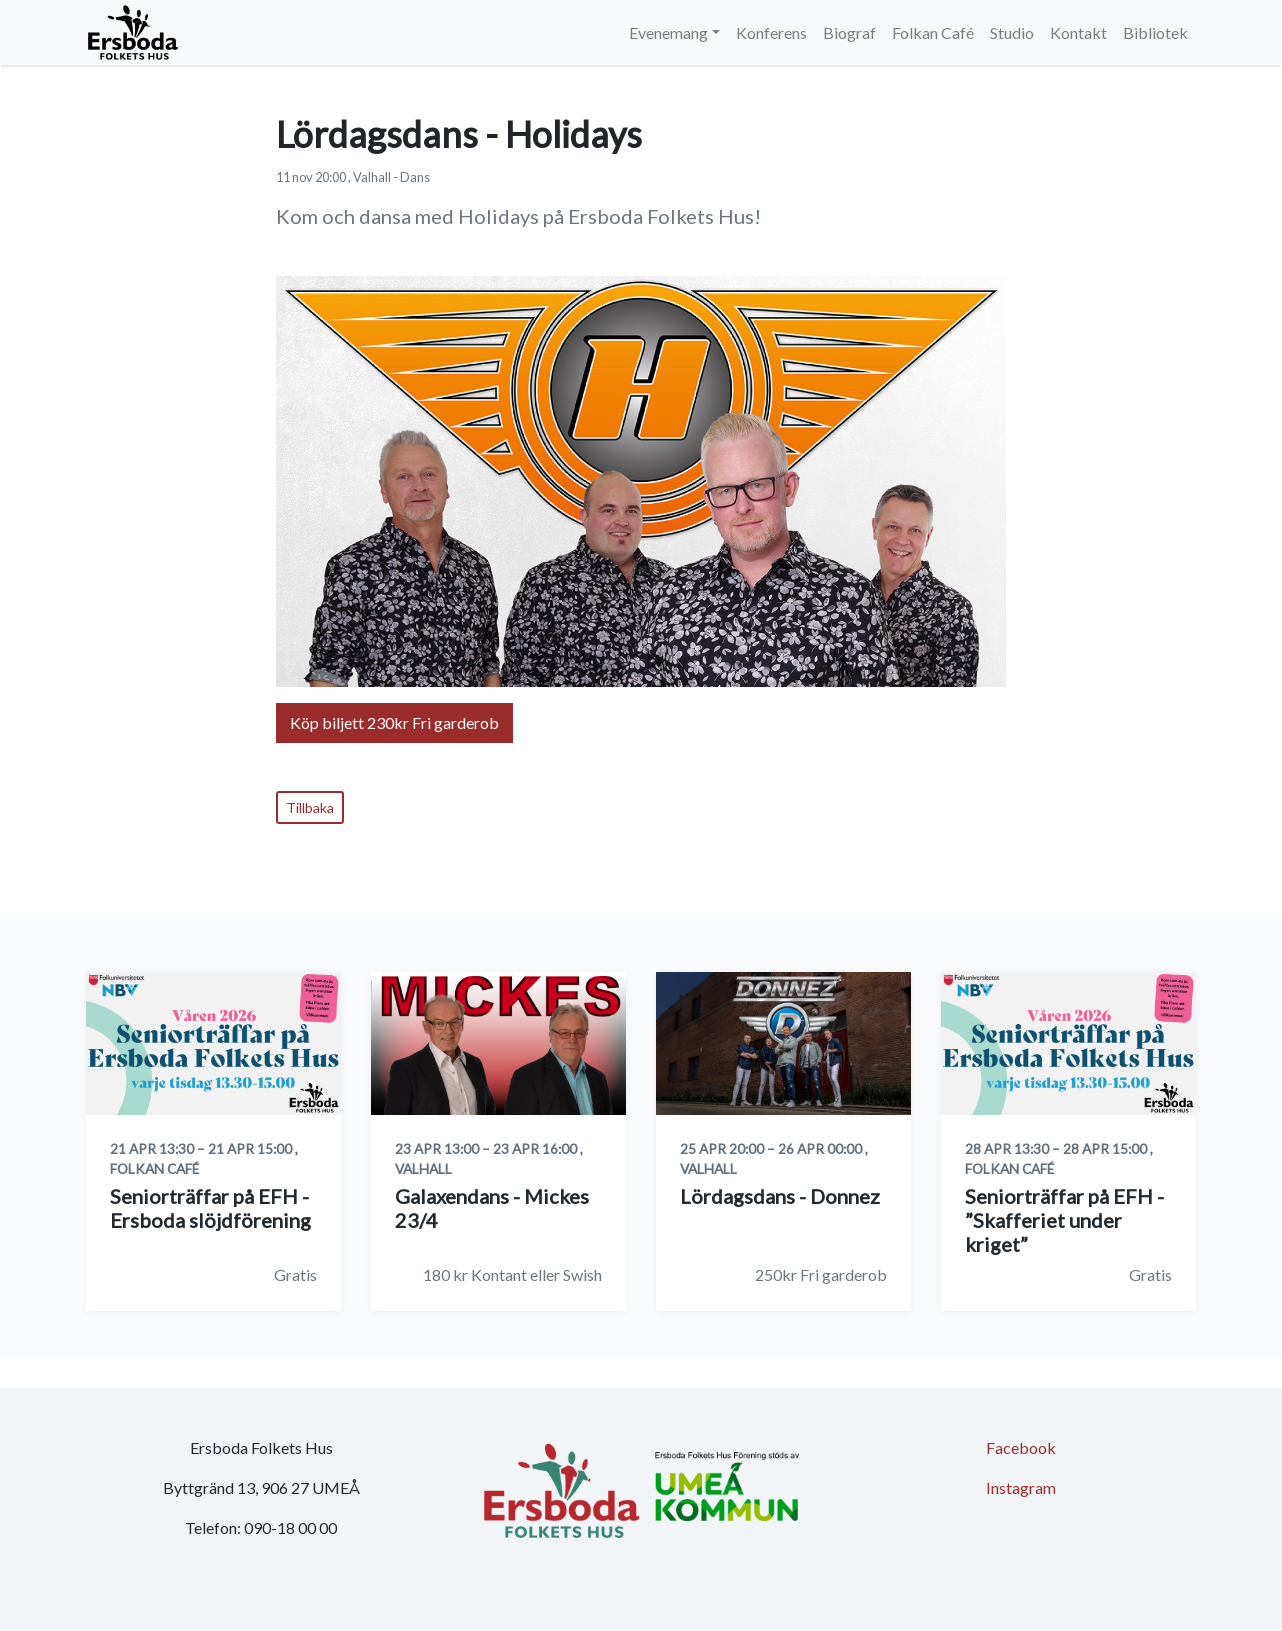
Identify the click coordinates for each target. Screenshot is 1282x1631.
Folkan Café (933, 32)
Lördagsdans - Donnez (780, 1196)
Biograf (849, 32)
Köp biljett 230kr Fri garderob (394, 722)
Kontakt (1078, 32)
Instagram (1021, 1487)
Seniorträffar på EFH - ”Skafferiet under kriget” (1064, 1220)
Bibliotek (1155, 32)
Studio (1012, 32)
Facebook (1021, 1447)
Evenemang (668, 32)
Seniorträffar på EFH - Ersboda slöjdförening (210, 1208)
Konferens (771, 32)
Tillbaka (310, 807)
